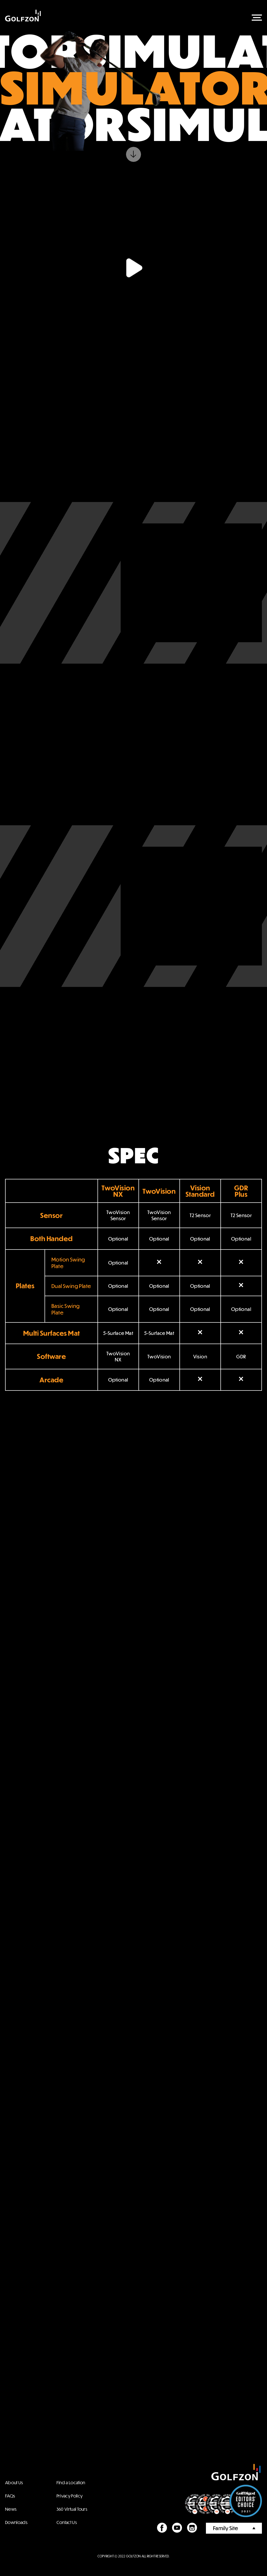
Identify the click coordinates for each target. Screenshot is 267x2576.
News (11, 2509)
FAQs (10, 2495)
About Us (14, 2482)
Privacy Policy (70, 2495)
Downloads (16, 2522)
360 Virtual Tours (72, 2509)
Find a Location (71, 2482)
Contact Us (67, 2522)
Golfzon (23, 15)
